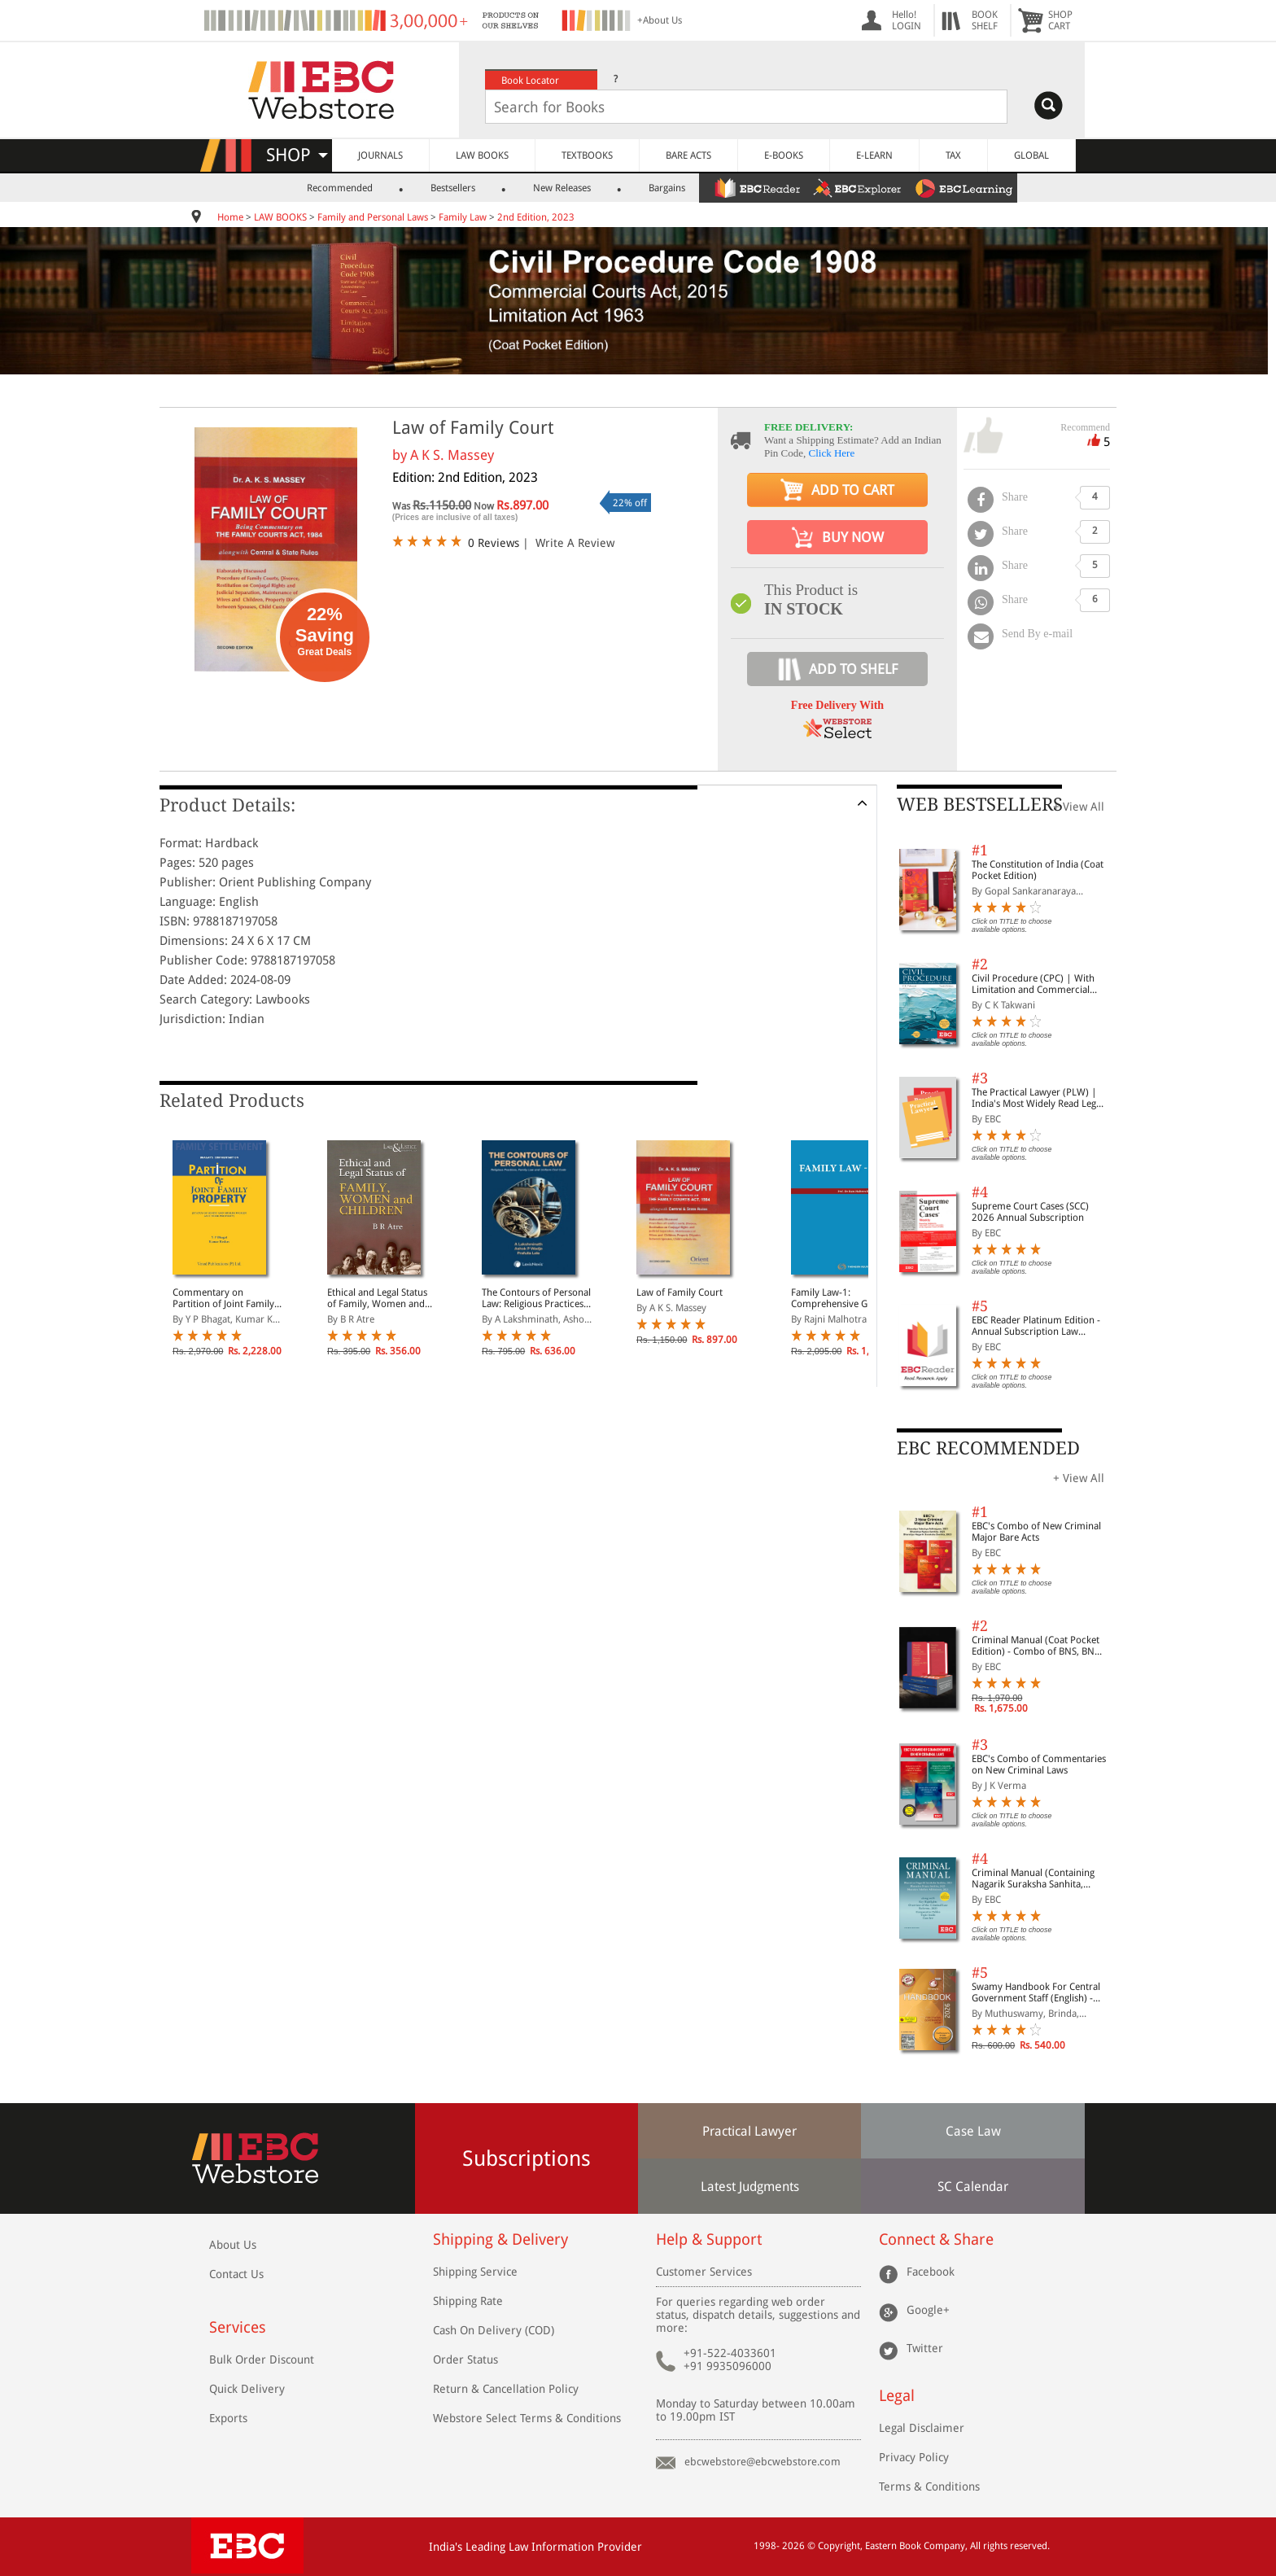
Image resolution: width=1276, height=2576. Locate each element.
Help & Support (709, 2239)
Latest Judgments (750, 2186)
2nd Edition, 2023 (536, 217)
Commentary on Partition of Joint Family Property (223, 1298)
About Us (232, 2244)
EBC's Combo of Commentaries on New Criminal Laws (1039, 1764)
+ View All (1078, 806)
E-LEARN (874, 155)
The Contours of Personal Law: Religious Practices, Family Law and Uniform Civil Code (536, 1298)
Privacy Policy (914, 2457)
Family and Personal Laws (372, 217)
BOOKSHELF (985, 20)
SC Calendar (972, 2186)
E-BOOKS (783, 155)
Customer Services (704, 2271)
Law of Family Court (679, 1292)
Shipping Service (475, 2271)
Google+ (928, 2309)
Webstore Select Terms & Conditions (527, 2418)
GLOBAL (1031, 155)
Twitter (925, 2348)
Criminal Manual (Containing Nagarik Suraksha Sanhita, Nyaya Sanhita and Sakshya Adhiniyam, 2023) (1033, 1878)
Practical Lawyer (749, 2131)
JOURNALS (380, 155)
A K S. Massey (452, 455)
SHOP (297, 155)
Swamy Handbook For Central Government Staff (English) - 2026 (1036, 1992)
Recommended (340, 188)
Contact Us (236, 2274)
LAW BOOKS (482, 155)
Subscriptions (526, 2158)
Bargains (667, 188)
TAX (953, 155)
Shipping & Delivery (500, 2239)
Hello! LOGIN (906, 20)
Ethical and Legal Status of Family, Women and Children (377, 1298)
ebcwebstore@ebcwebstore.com (762, 2462)
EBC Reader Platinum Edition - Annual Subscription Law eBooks (1036, 1325)
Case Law (973, 2131)
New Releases (562, 188)
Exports (228, 2418)
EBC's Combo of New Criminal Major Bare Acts (1036, 1531)
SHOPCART (1060, 20)
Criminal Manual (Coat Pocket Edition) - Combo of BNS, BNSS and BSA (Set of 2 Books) (1038, 1645)
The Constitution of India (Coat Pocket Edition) (1037, 870)
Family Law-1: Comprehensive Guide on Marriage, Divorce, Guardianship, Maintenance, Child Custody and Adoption (845, 1298)
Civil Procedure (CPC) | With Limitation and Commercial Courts (1033, 984)
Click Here (832, 453)
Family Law (463, 217)
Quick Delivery (247, 2388)
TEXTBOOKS (587, 155)
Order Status (465, 2359)
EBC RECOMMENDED (988, 1448)
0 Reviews (493, 542)
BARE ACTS (688, 155)
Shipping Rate (468, 2300)
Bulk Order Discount (261, 2359)
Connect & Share (936, 2239)
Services (237, 2327)
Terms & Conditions (929, 2486)
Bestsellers (452, 188)
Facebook (931, 2271)
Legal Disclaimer (921, 2427)
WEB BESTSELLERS (980, 804)
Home (230, 217)
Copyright (839, 2546)
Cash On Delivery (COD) (493, 2330)
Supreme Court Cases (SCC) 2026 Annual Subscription (1030, 1212)
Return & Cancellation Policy (506, 2388)
